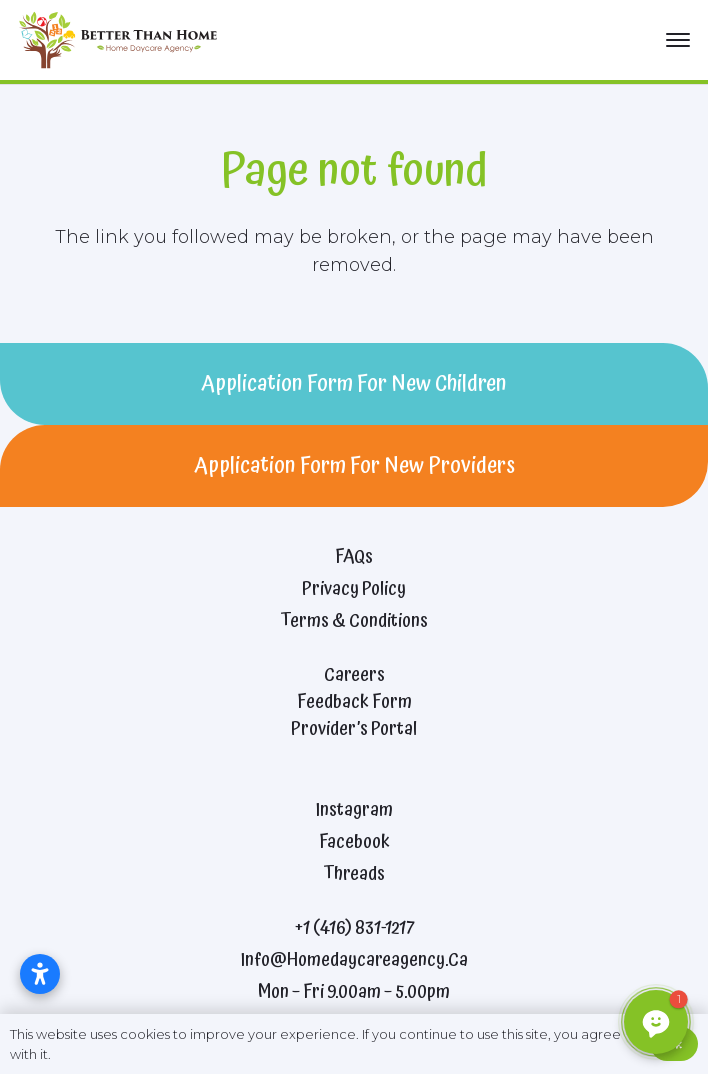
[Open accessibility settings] (40, 974)
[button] (678, 40)
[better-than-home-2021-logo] (123, 40)
